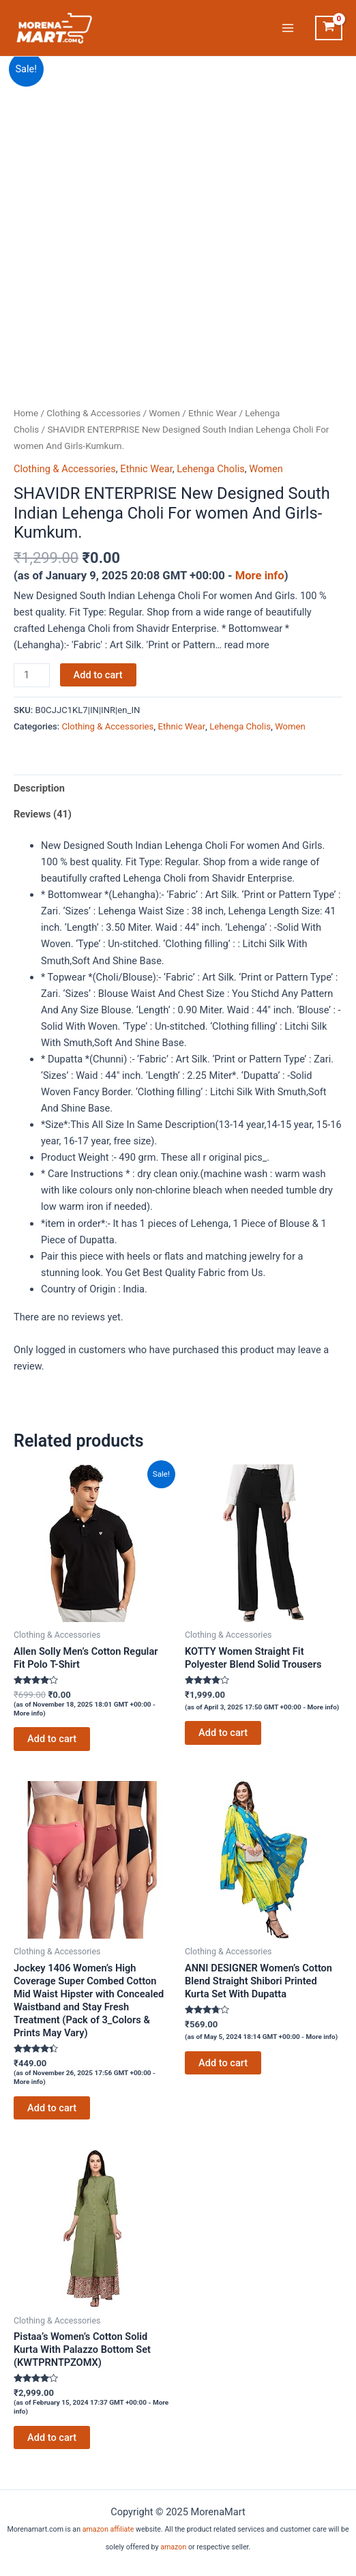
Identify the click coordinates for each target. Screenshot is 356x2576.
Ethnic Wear (212, 413)
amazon (173, 2547)
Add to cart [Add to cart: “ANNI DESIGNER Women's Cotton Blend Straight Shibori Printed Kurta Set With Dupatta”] (223, 2063)
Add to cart (98, 675)
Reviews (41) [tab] (43, 814)
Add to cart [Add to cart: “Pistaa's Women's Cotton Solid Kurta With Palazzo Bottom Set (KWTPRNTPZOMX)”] (51, 2437)
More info (259, 575)
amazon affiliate (108, 2529)
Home (26, 413)
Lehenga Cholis (211, 469)
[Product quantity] (32, 675)
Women (164, 413)
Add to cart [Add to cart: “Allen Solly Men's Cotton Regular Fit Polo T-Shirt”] (51, 1739)
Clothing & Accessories (93, 413)
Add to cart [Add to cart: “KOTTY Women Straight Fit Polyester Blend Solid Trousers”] (223, 1732)
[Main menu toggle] (287, 28)
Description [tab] (39, 788)
